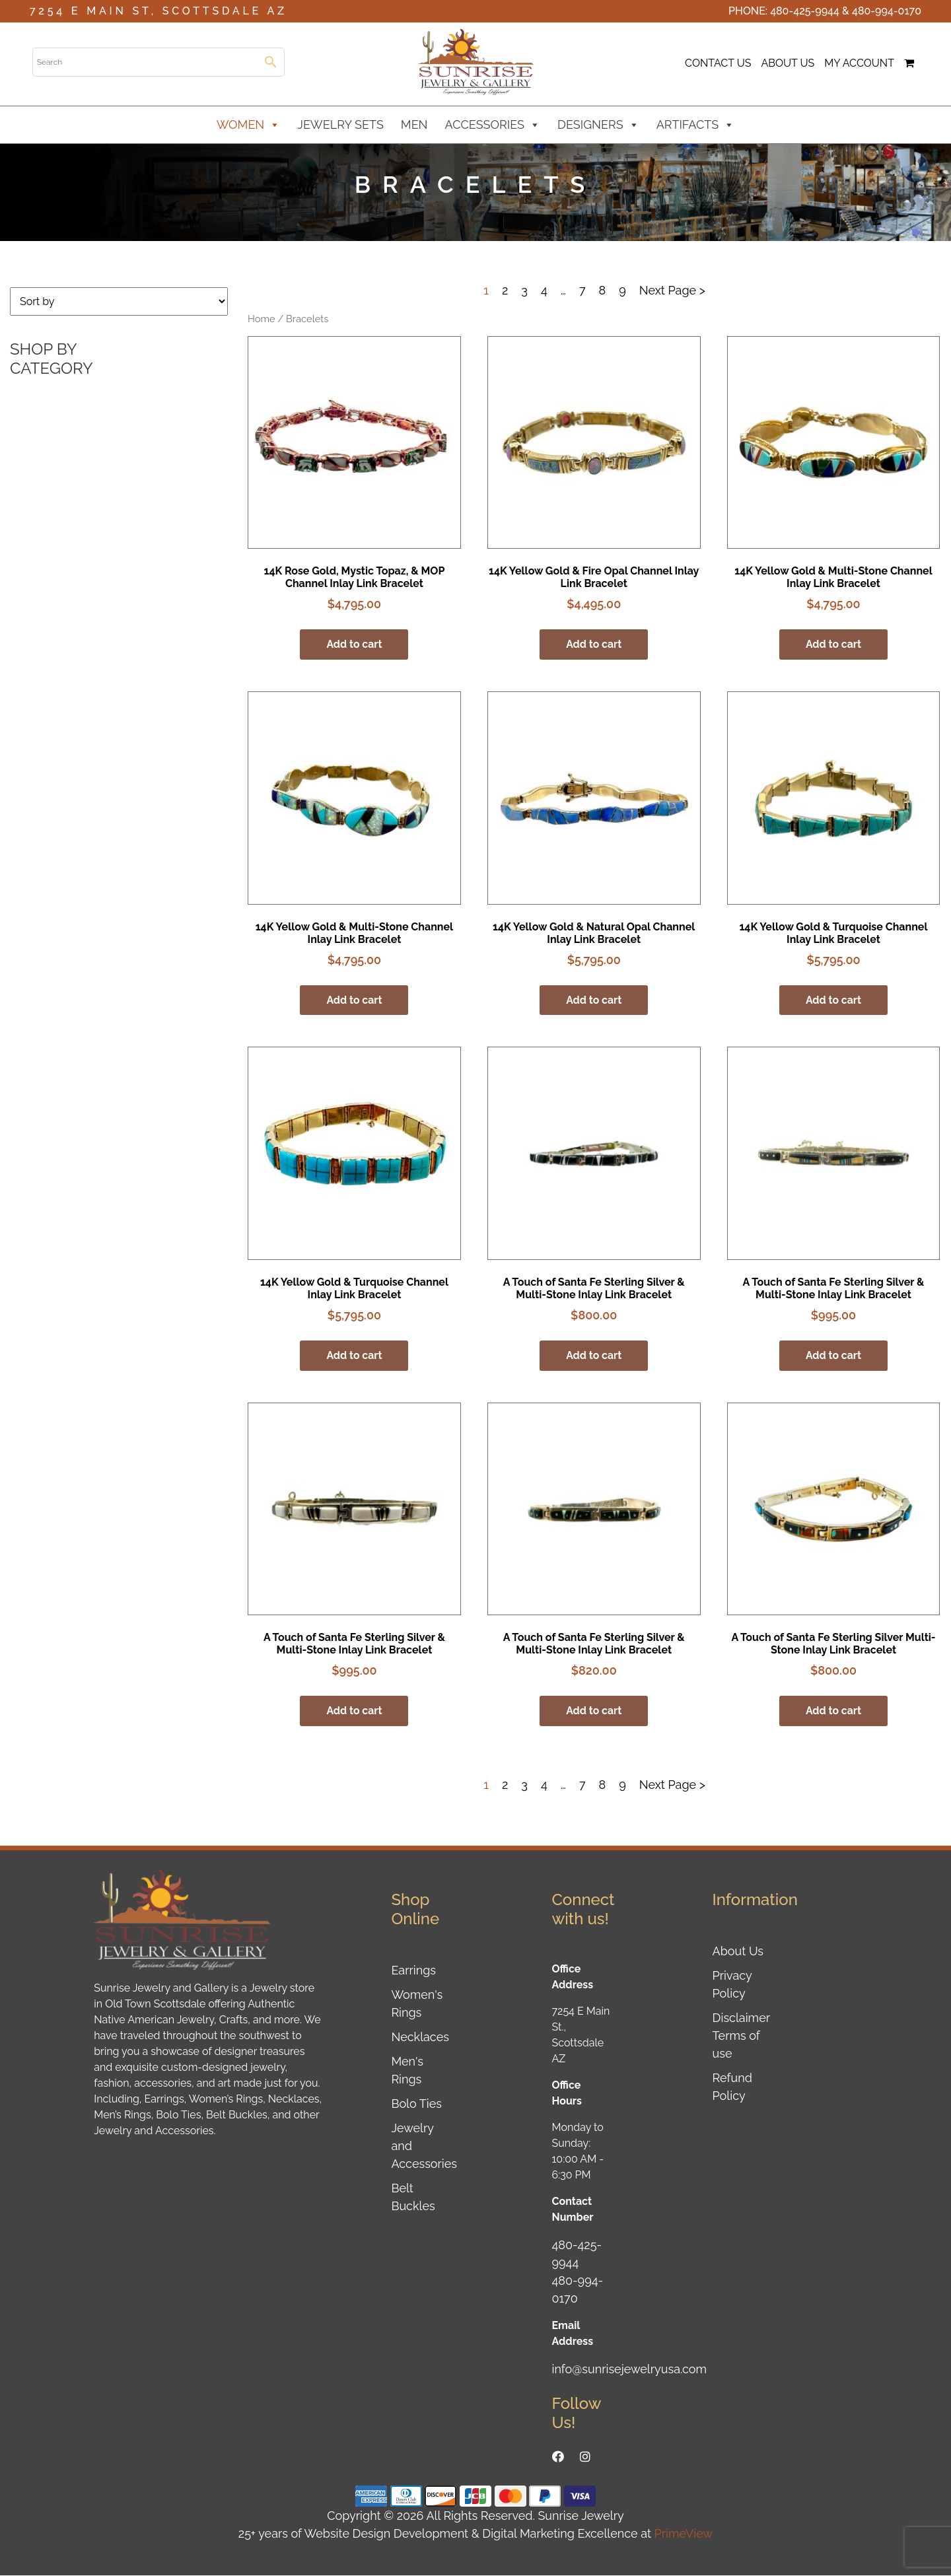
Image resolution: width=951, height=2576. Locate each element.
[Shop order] (119, 301)
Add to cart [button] (354, 644)
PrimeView (683, 2534)
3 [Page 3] (524, 290)
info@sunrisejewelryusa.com (629, 2370)
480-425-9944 (804, 11)
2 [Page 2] (505, 290)
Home (261, 318)
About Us (787, 63)
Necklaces (420, 2037)
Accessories (493, 125)
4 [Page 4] (544, 290)
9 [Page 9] (622, 290)
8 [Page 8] (602, 290)
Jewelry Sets (340, 124)
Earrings (413, 1971)
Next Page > (672, 290)
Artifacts (695, 125)
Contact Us (718, 63)
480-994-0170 (886, 11)
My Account (859, 63)
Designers (598, 125)
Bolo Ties (416, 2104)
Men (414, 124)
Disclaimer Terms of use (741, 2036)
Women (249, 125)
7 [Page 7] (582, 290)
